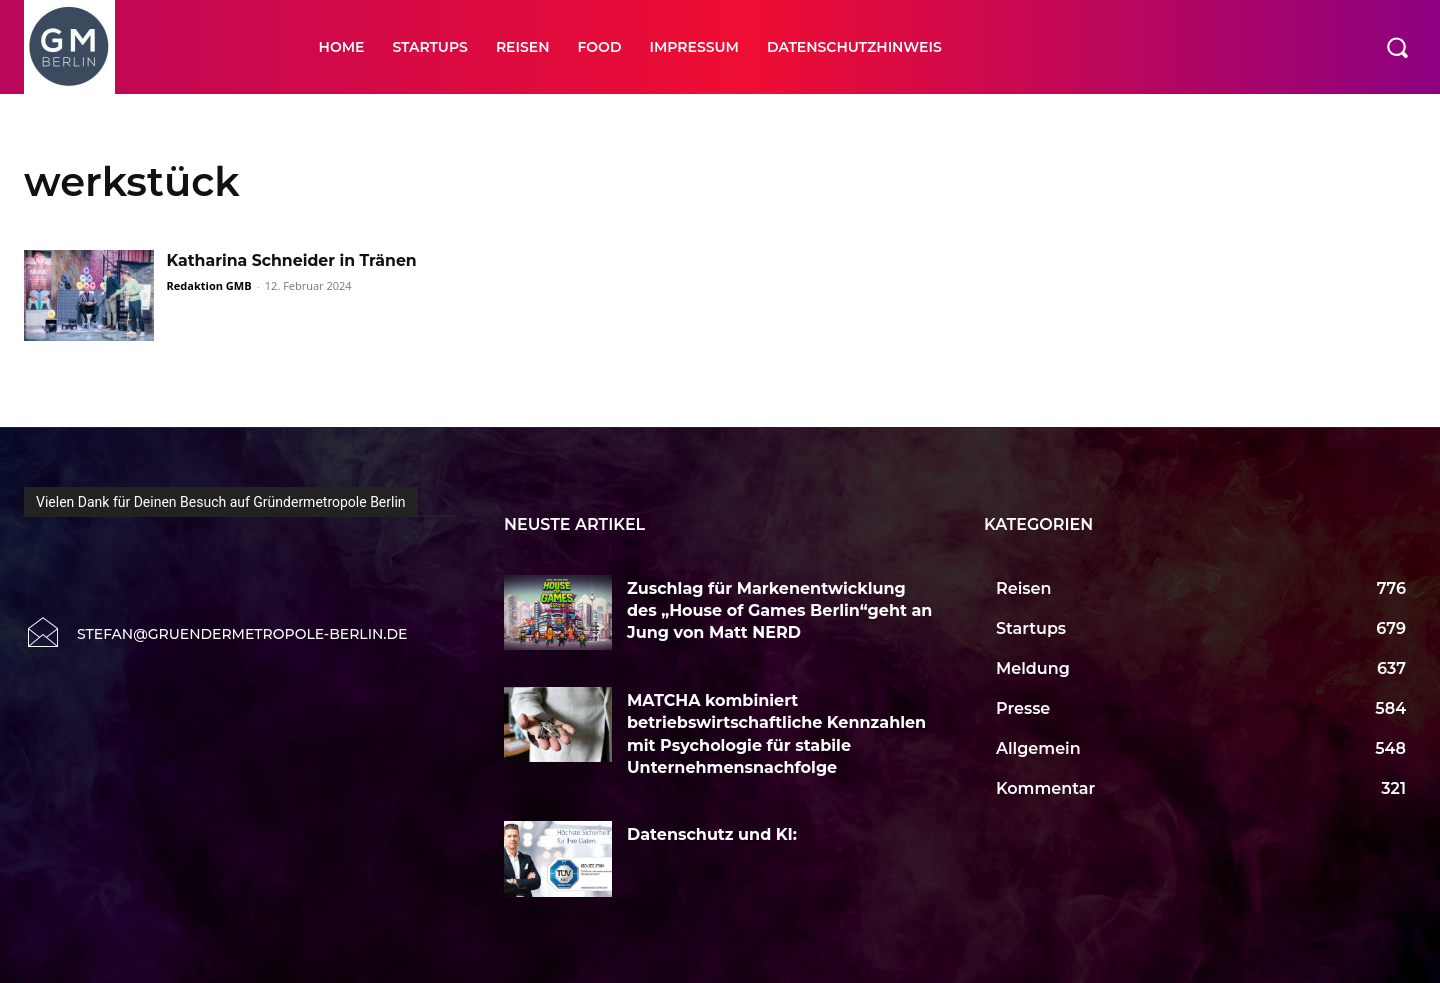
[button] (1397, 47)
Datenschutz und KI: (714, 834)
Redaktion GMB (209, 285)
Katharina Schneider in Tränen (294, 260)
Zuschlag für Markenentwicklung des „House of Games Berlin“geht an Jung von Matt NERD (779, 611)
